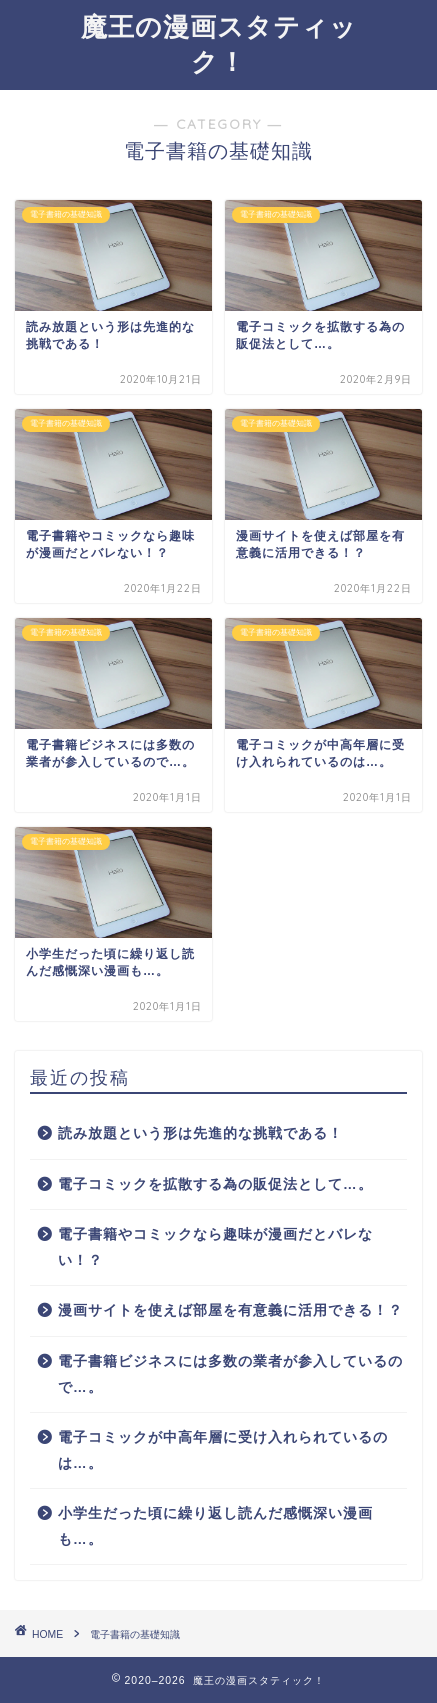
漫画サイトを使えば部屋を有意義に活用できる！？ (230, 1310)
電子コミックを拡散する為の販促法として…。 (215, 1184)
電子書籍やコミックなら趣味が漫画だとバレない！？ (215, 1247)
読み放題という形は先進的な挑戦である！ (200, 1133)
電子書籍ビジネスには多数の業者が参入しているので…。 (230, 1374)
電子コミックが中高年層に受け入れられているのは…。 (223, 1450)
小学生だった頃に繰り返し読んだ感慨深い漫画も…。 (215, 1526)
